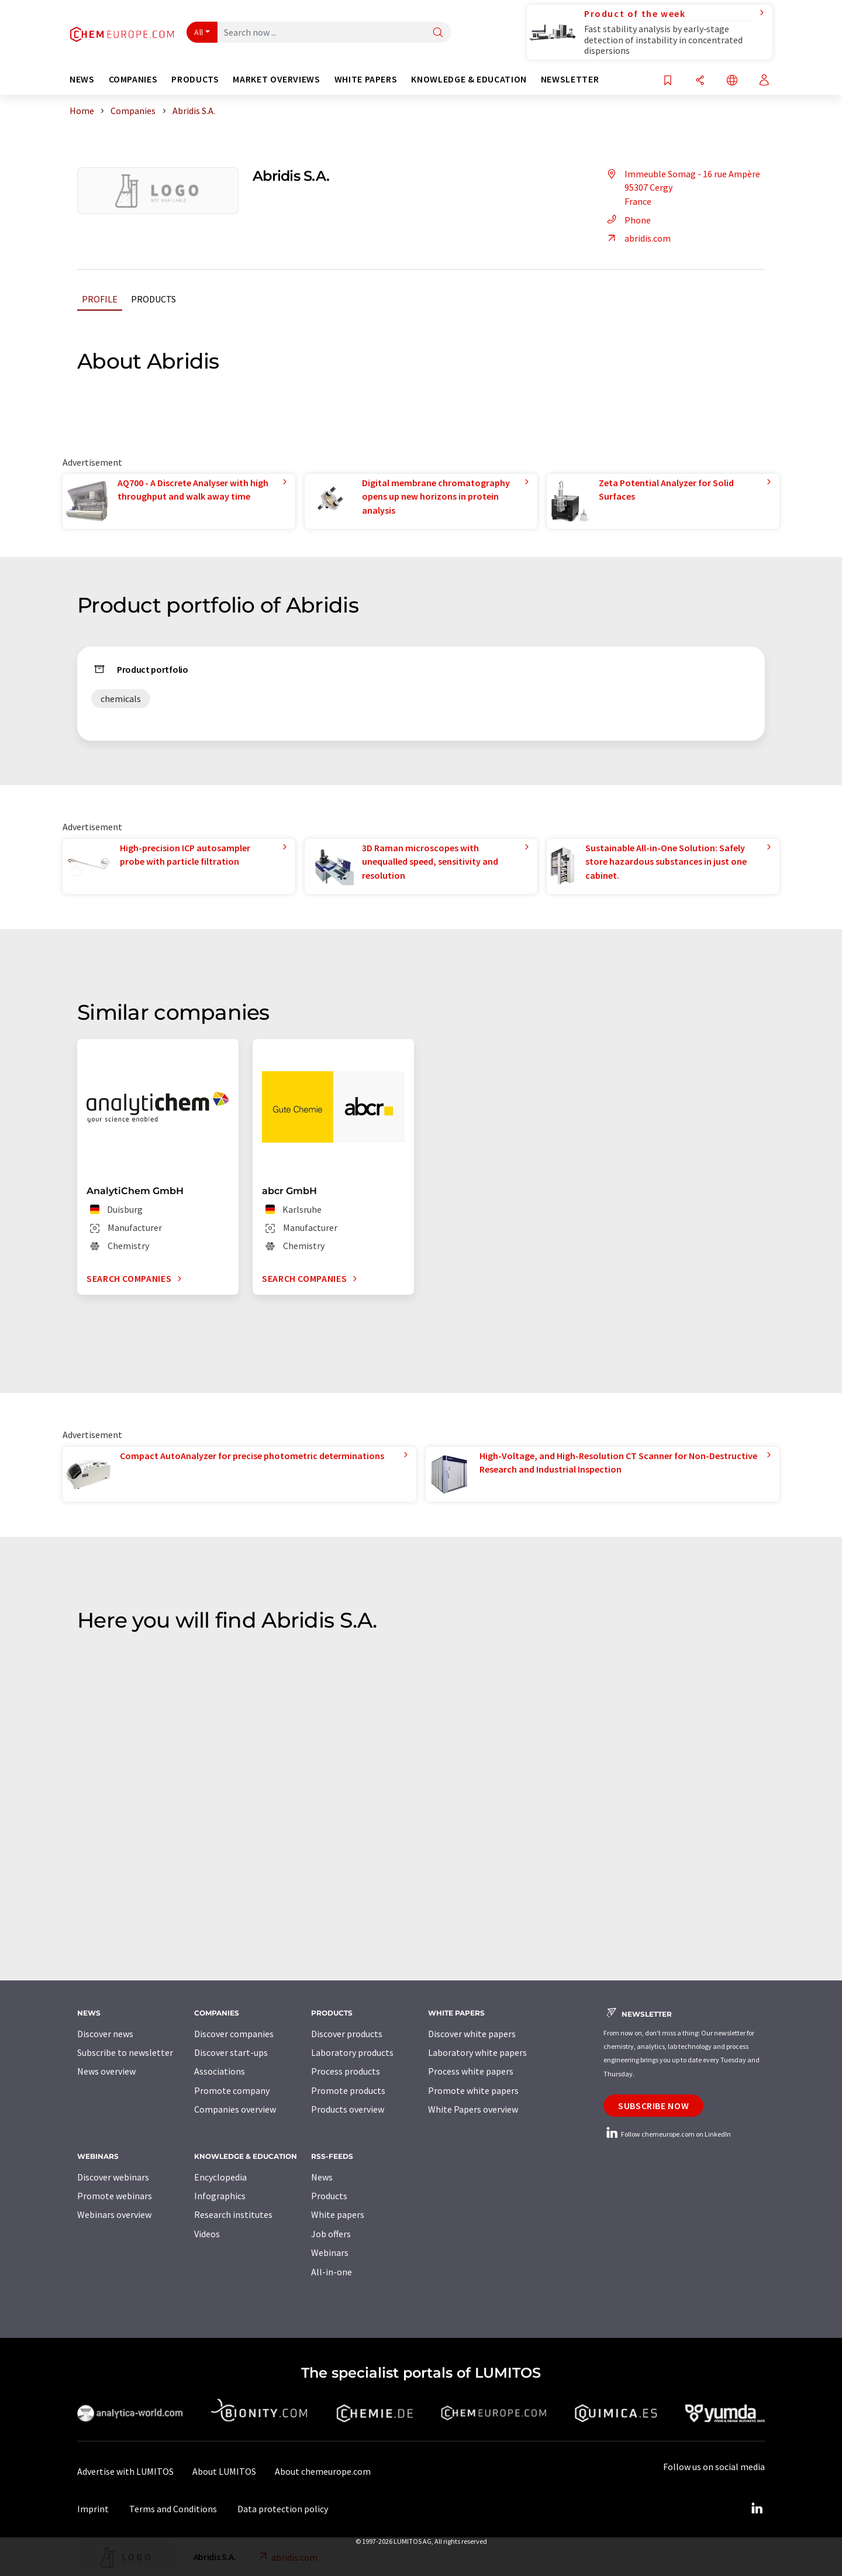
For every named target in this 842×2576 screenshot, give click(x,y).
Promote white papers (473, 2090)
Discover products (346, 2034)
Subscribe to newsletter (125, 2052)
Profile (100, 299)
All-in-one (331, 2272)
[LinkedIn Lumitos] (756, 2509)
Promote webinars (114, 2196)
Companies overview (235, 2109)
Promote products (348, 2090)
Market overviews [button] (276, 79)
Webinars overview (114, 2214)
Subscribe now (653, 2105)
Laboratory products (352, 2052)
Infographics (220, 2196)
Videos (207, 2234)
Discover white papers (472, 2034)
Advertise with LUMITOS (125, 2471)
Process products (345, 2071)
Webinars (329, 2252)
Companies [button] (133, 79)
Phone (627, 220)
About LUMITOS (224, 2471)
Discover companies (234, 2034)
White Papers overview (473, 2109)
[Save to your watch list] (668, 81)
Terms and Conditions (173, 2509)
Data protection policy (282, 2509)
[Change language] (732, 81)
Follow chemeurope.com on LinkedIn (667, 2134)
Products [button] (195, 79)
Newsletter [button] (570, 79)
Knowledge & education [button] (468, 79)
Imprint (93, 2509)
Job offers (331, 2234)
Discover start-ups (231, 2052)
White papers (337, 2214)
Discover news (105, 2034)
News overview (106, 2071)
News (322, 2177)
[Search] (438, 33)
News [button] (82, 79)
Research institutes (233, 2214)
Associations (219, 2071)
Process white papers (470, 2071)
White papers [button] (366, 79)
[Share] (700, 81)
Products (153, 299)
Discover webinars (113, 2177)
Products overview (347, 2109)
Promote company (232, 2090)
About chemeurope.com (323, 2471)
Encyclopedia (220, 2177)
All (198, 32)
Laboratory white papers (477, 2052)
